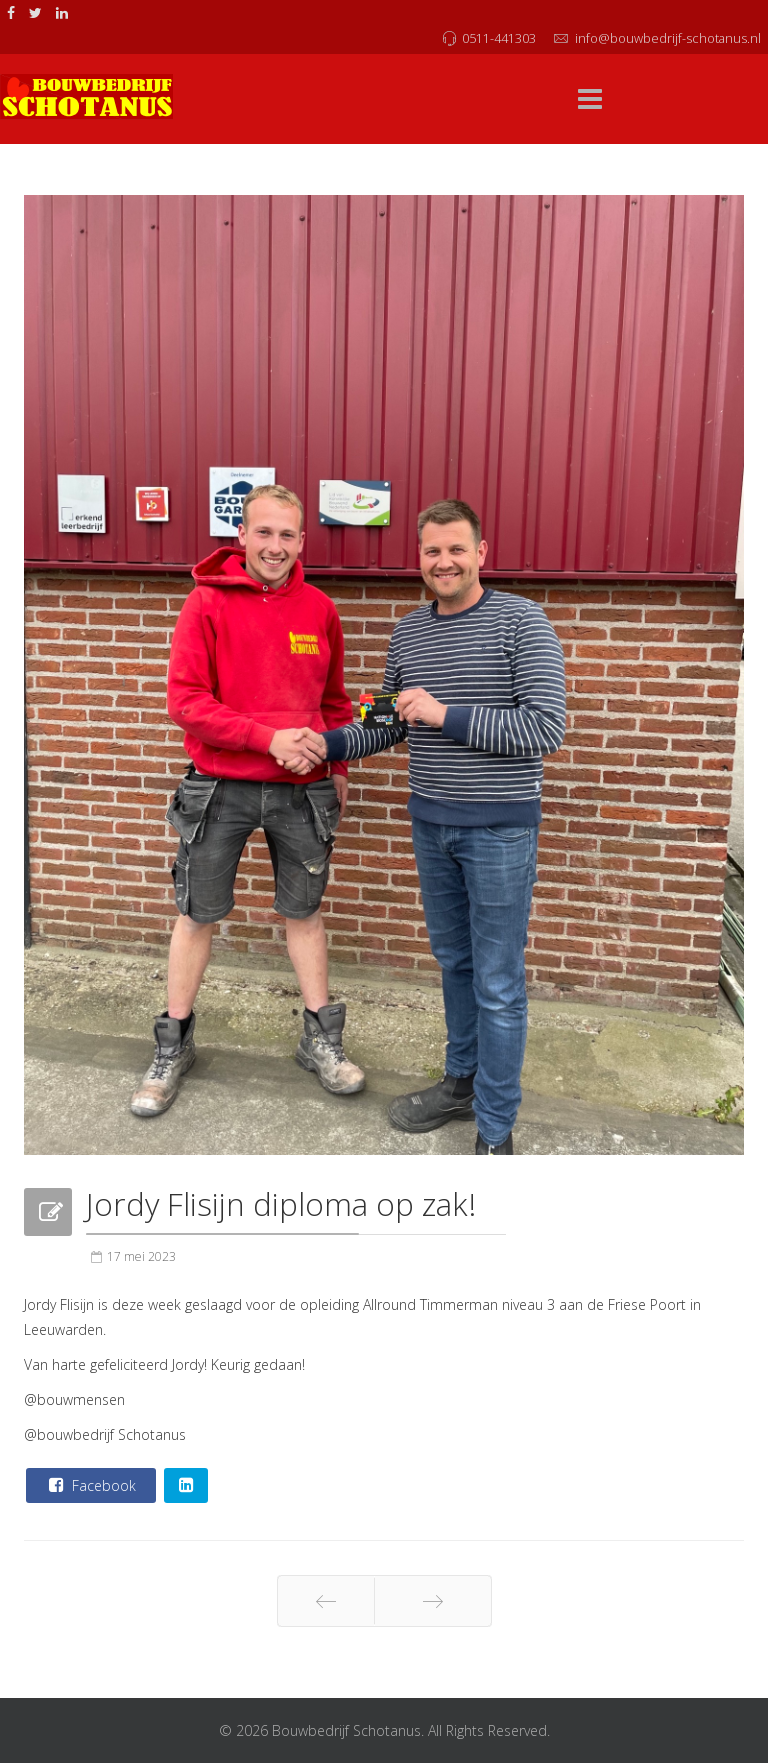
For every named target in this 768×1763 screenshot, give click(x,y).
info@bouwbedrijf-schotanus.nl (668, 38)
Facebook (90, 1485)
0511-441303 (499, 38)
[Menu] (590, 100)
